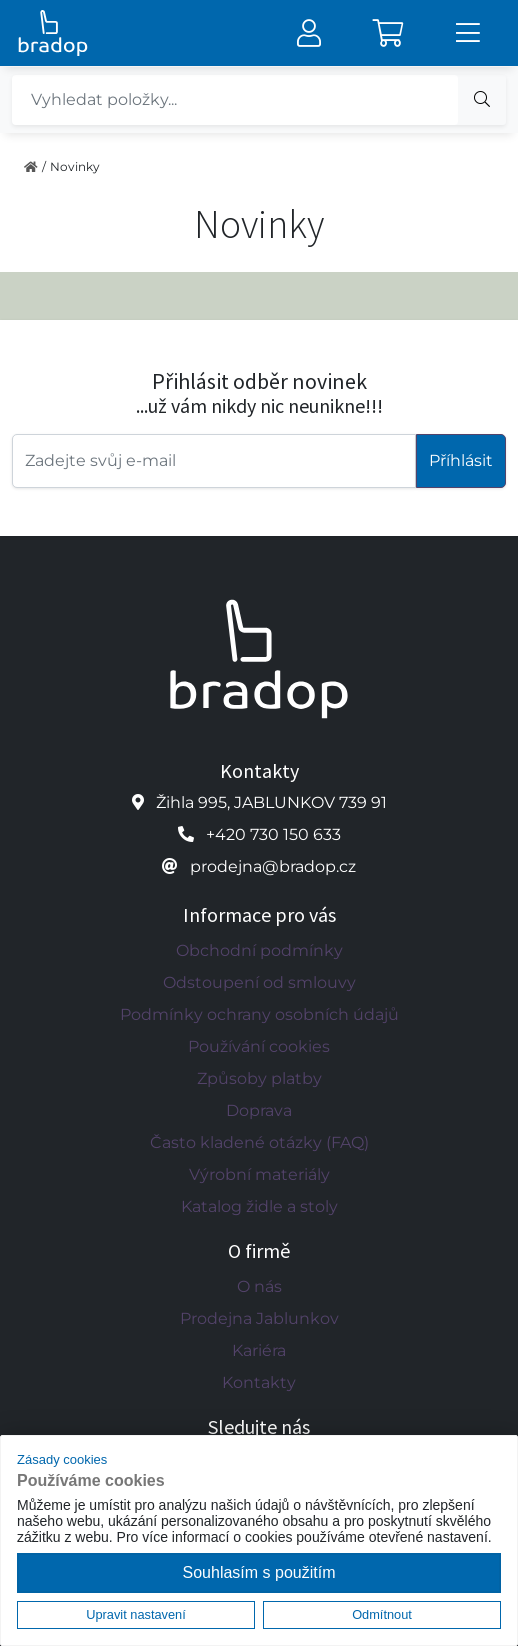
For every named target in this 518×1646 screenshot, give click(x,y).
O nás (259, 1286)
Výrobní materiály (259, 1174)
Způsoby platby (259, 1078)
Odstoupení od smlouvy (259, 982)
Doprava (259, 1110)
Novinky (75, 166)
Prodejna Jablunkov (259, 1318)
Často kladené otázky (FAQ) (259, 1142)
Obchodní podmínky (259, 950)
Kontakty (259, 1382)
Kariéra (259, 1350)
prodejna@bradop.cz (273, 866)
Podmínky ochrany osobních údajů (259, 1014)
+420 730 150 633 (273, 834)
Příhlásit (461, 460)
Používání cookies (259, 1046)
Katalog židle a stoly (259, 1206)
